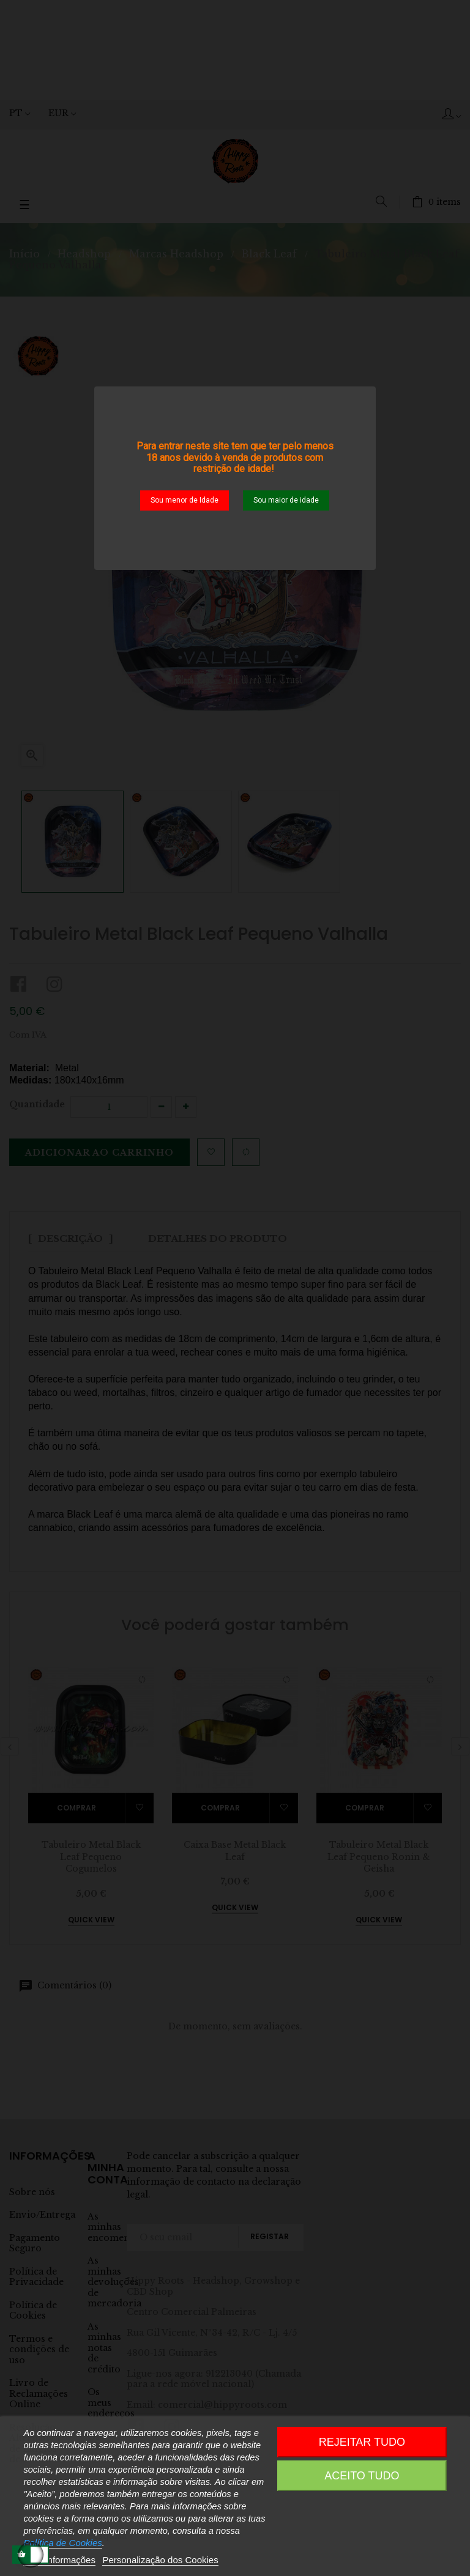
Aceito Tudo (361, 2476)
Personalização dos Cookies (160, 2560)
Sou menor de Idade (184, 500)
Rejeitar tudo (362, 2442)
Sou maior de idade (286, 500)
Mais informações (59, 2560)
